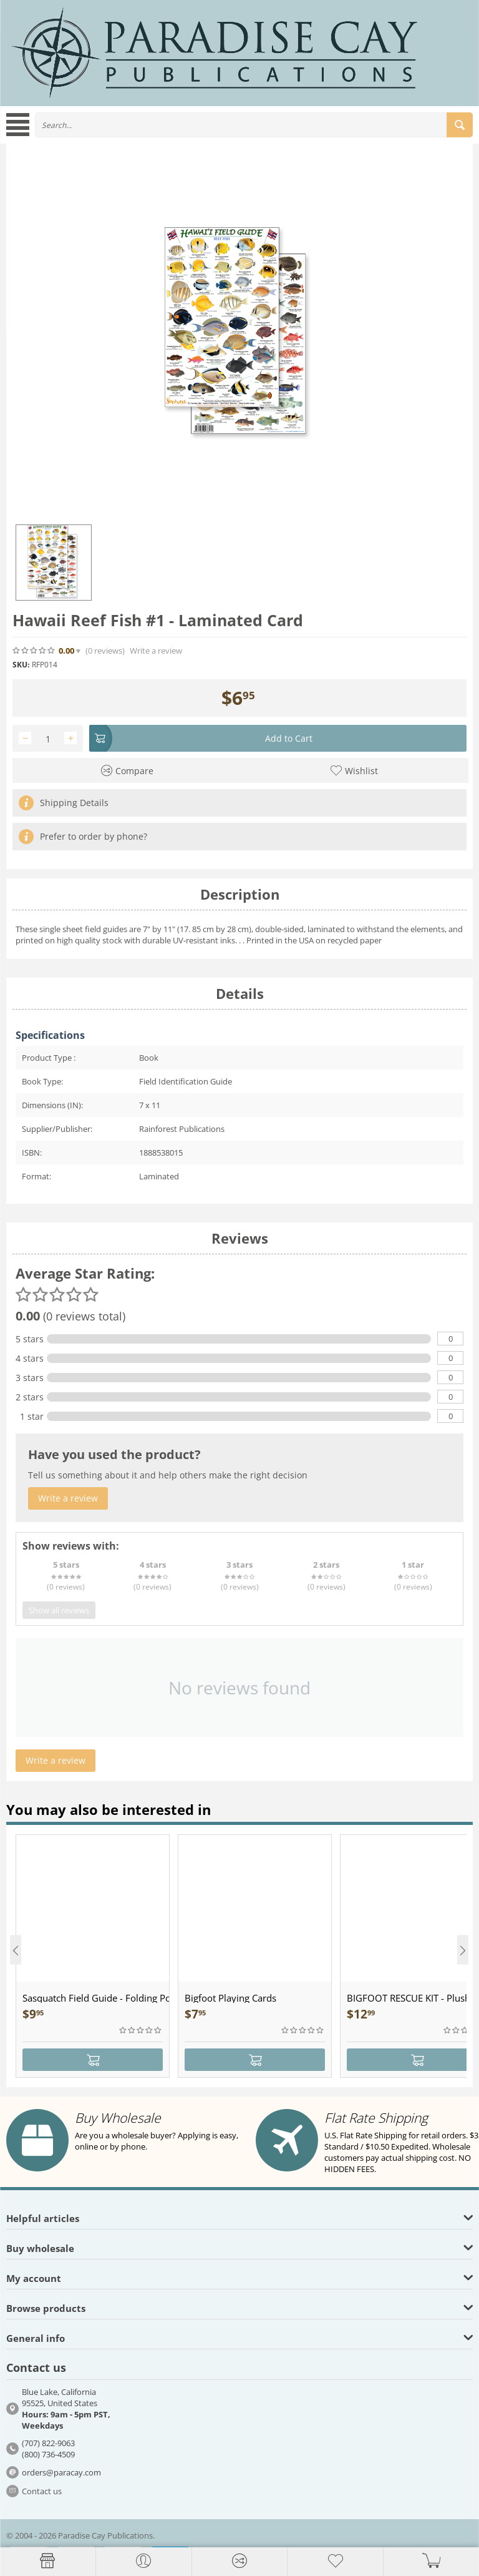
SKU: (20, 664)
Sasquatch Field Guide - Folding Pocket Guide (95, 1998)
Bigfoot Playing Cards (230, 1998)
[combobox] (254, 124)
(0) (105, 651)
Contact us (42, 2491)
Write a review (156, 651)
